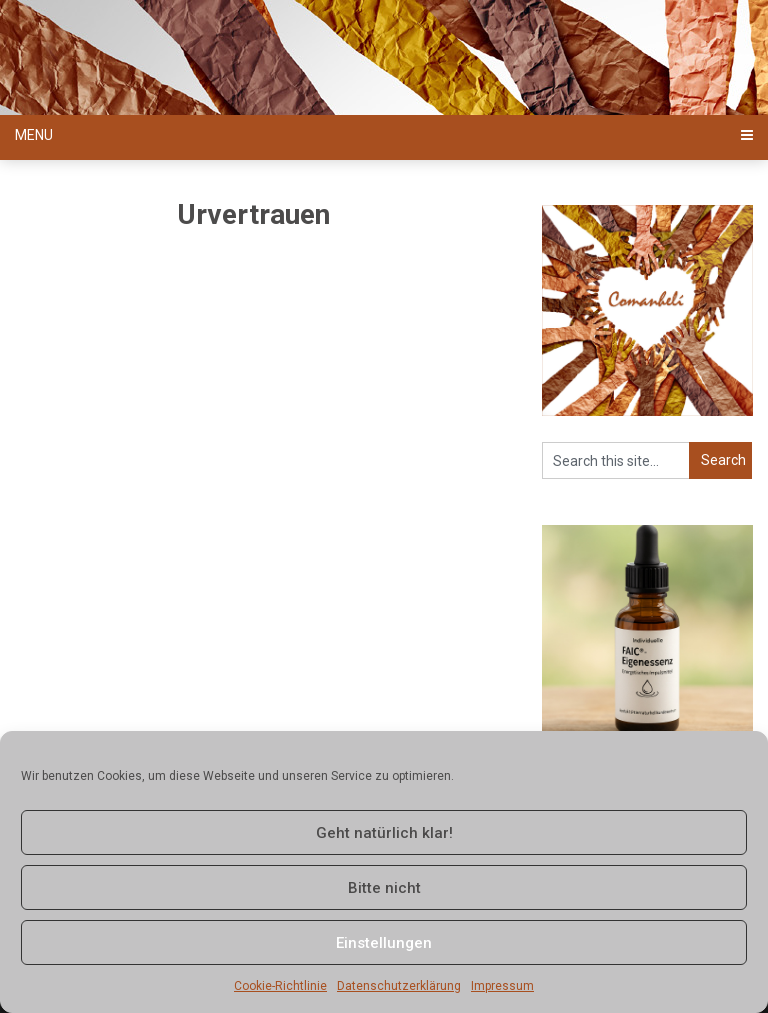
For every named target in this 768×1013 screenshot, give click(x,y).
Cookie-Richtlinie (280, 986)
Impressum (502, 986)
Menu (34, 135)
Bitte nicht (384, 888)
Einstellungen (384, 943)
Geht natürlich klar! (384, 833)
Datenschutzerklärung (399, 986)
